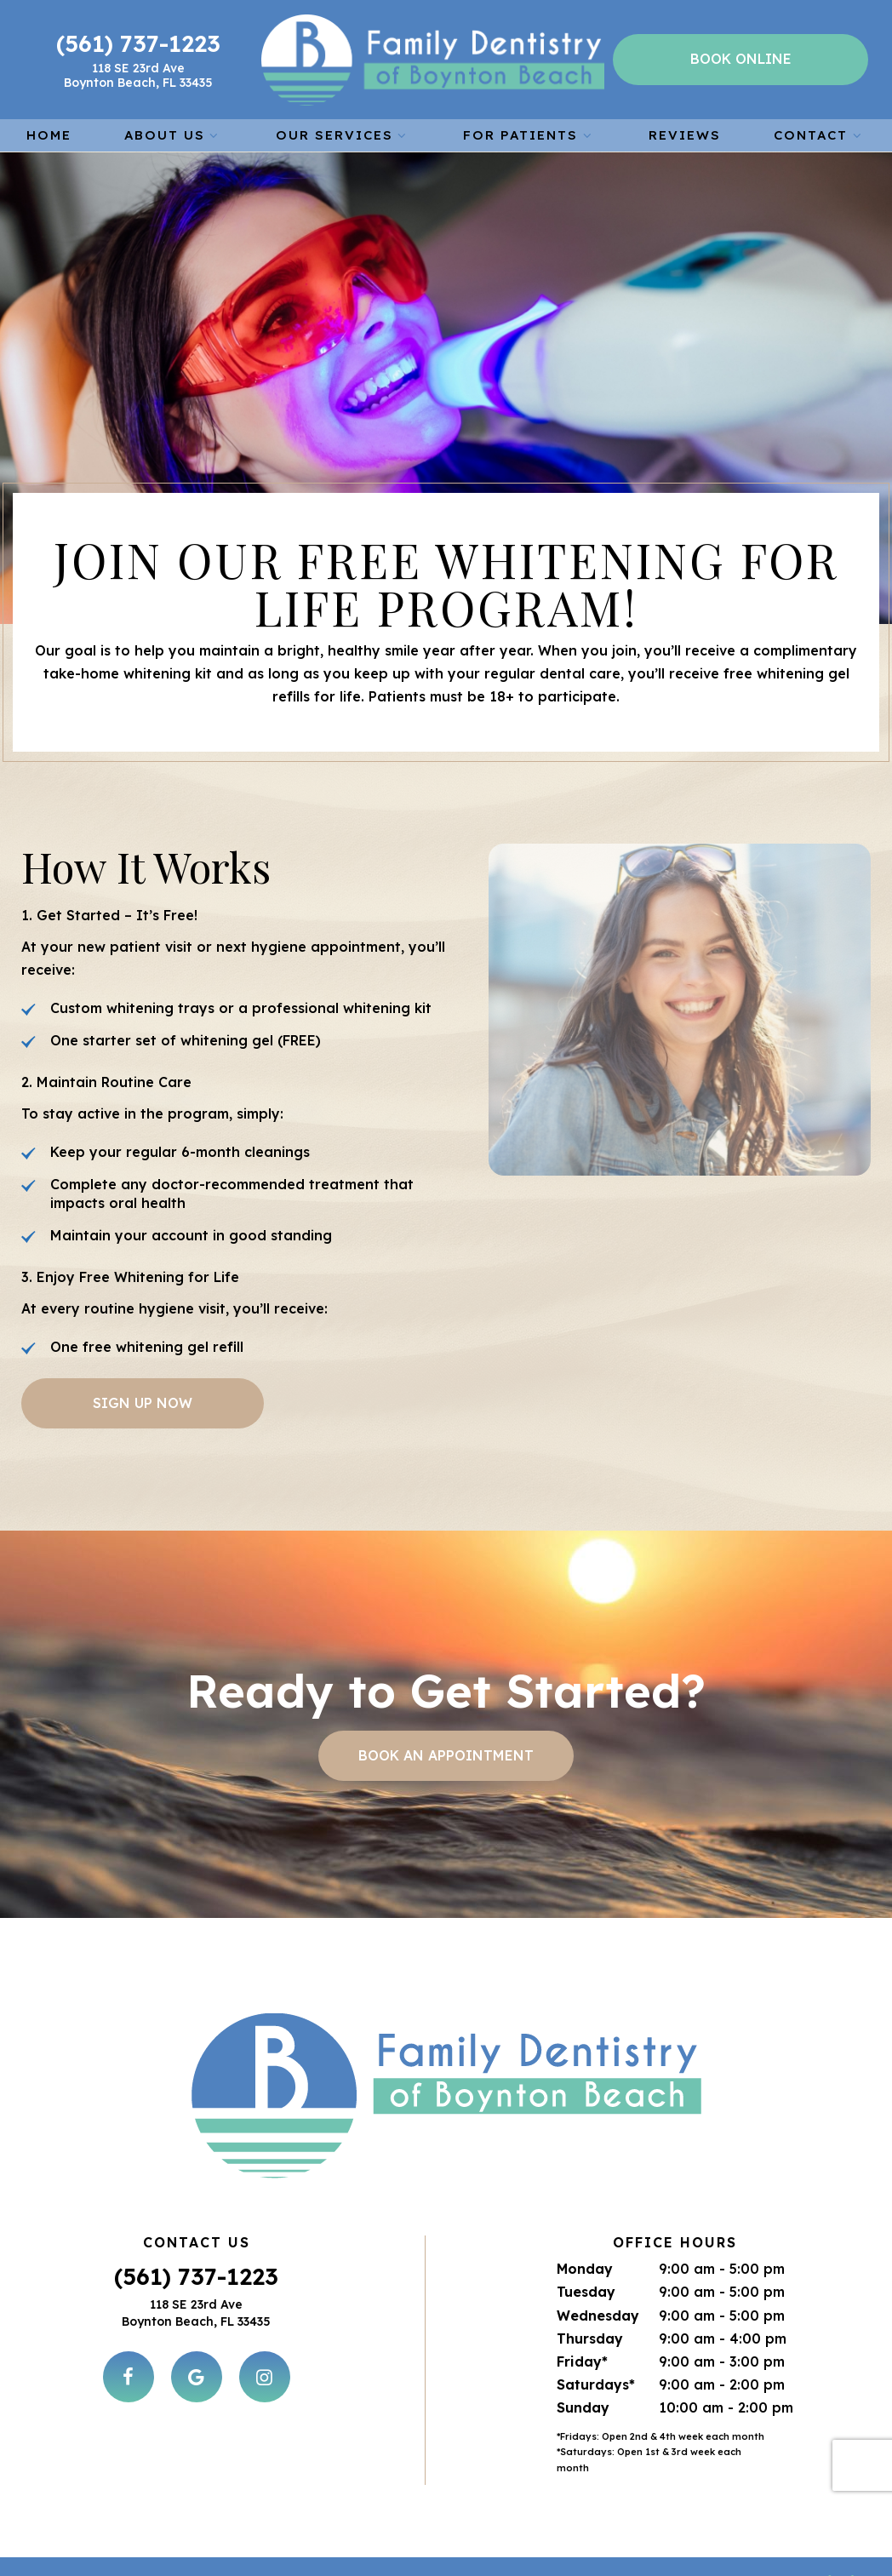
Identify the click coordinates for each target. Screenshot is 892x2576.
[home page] (434, 58)
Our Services (343, 132)
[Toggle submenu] (214, 132)
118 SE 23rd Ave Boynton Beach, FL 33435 (140, 74)
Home (48, 132)
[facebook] (128, 2326)
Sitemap (376, 2543)
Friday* (582, 2311)
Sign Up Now (142, 1398)
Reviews (685, 132)
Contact (820, 132)
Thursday (590, 2288)
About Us (173, 132)
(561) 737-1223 (140, 41)
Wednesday (598, 2265)
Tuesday (586, 2241)
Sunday (583, 2357)
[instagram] (264, 2326)
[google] (196, 2326)
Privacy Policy (492, 2543)
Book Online (741, 57)
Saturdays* (596, 2334)
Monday (585, 2218)
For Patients (529, 132)
